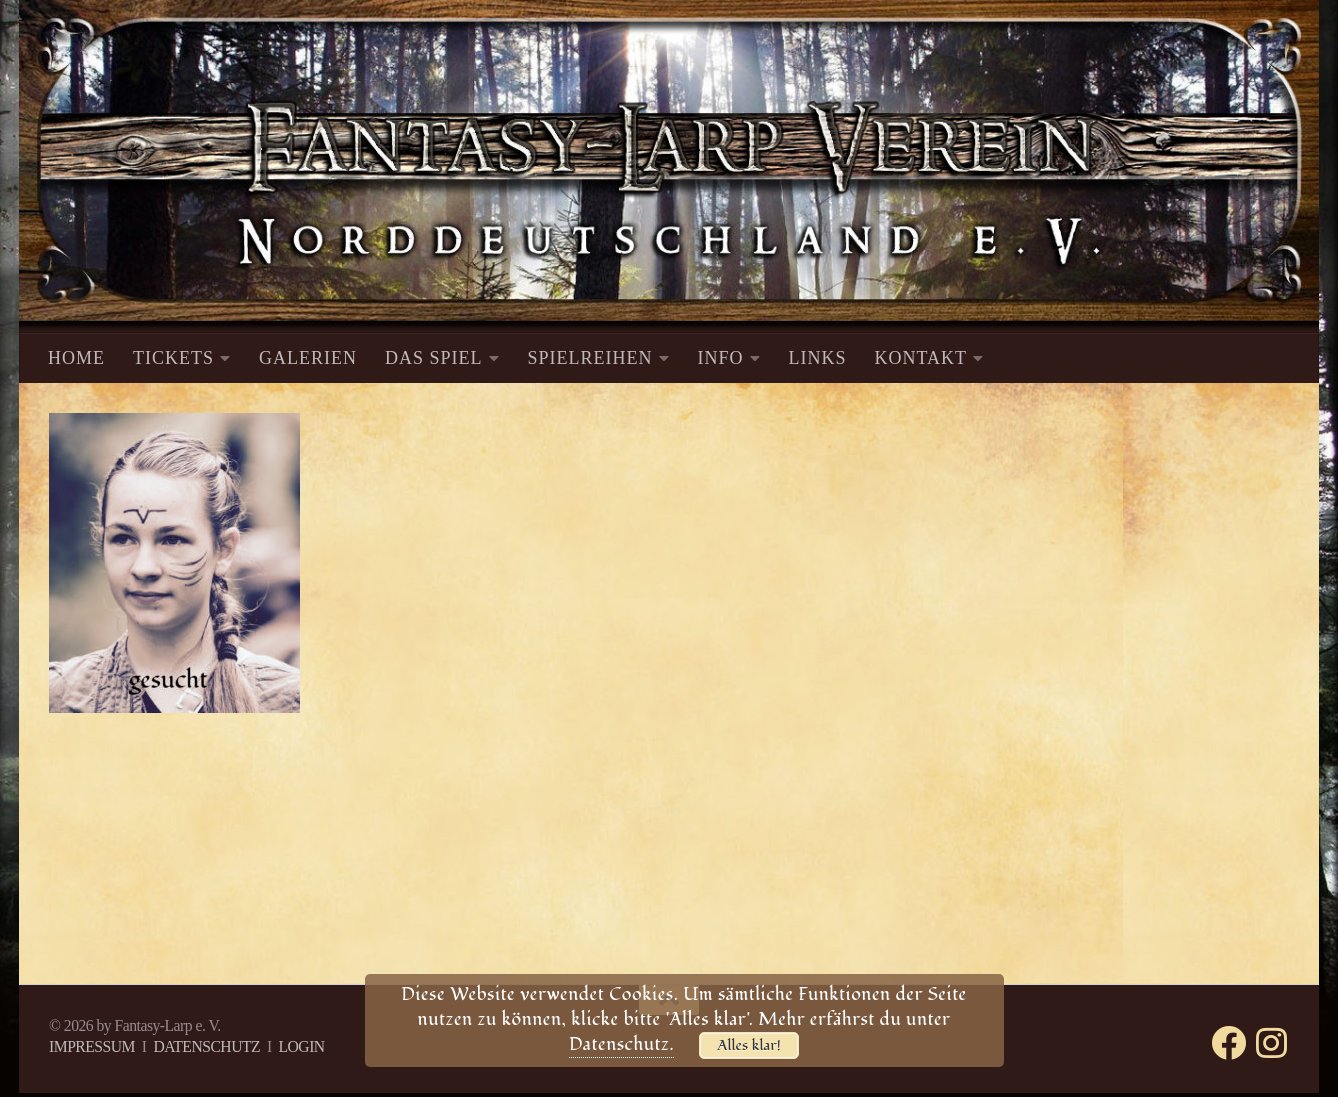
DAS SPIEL (434, 358)
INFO (721, 358)
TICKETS (173, 358)
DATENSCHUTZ (206, 1046)
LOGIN (301, 1046)
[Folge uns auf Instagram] (1271, 1042)
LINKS (818, 358)
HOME (76, 358)
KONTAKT (921, 358)
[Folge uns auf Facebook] (1228, 1042)
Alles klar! (749, 1045)
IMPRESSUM (92, 1046)
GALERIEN (308, 358)
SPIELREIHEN (590, 358)
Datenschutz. (621, 1044)
